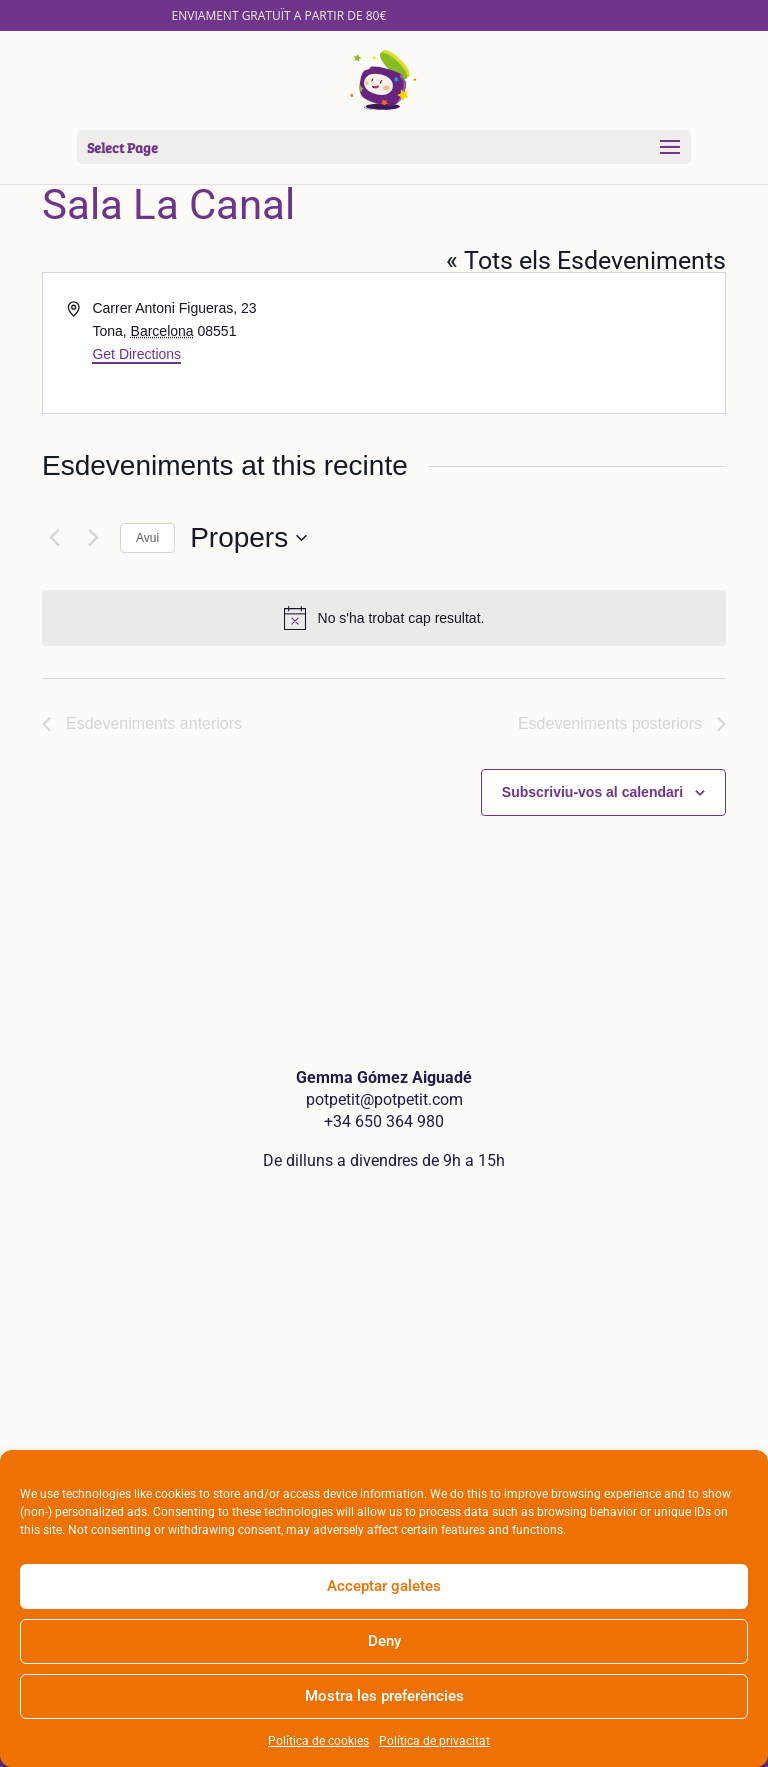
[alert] (384, 618)
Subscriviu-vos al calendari (592, 792)
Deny (384, 1641)
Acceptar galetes (384, 1586)
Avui (147, 538)
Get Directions (136, 354)
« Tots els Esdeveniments (586, 260)
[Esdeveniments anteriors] (54, 538)
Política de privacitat (434, 1741)
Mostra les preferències (384, 1696)
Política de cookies (318, 1741)
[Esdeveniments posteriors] (93, 538)
